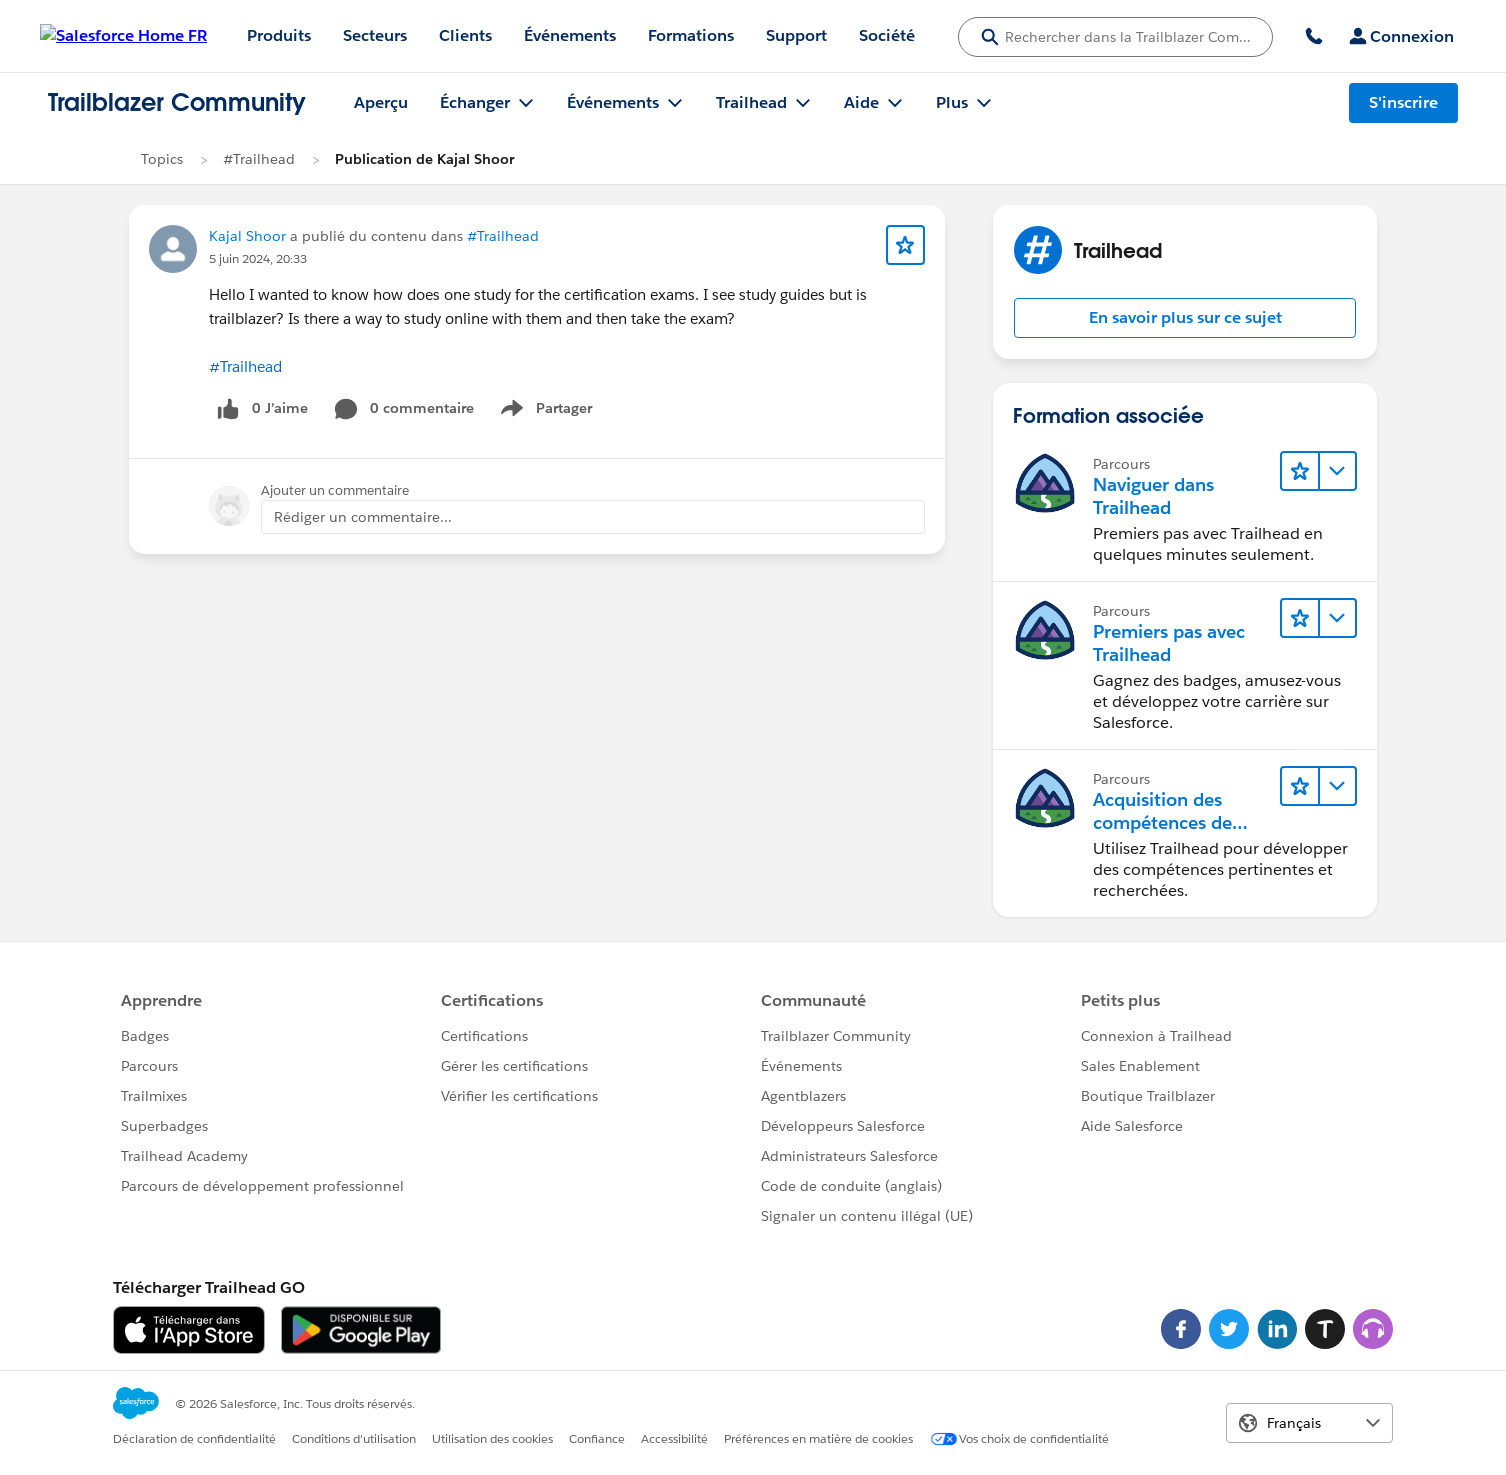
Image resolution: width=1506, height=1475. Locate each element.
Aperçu (381, 102)
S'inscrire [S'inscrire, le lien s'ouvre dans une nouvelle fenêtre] (1403, 102)
